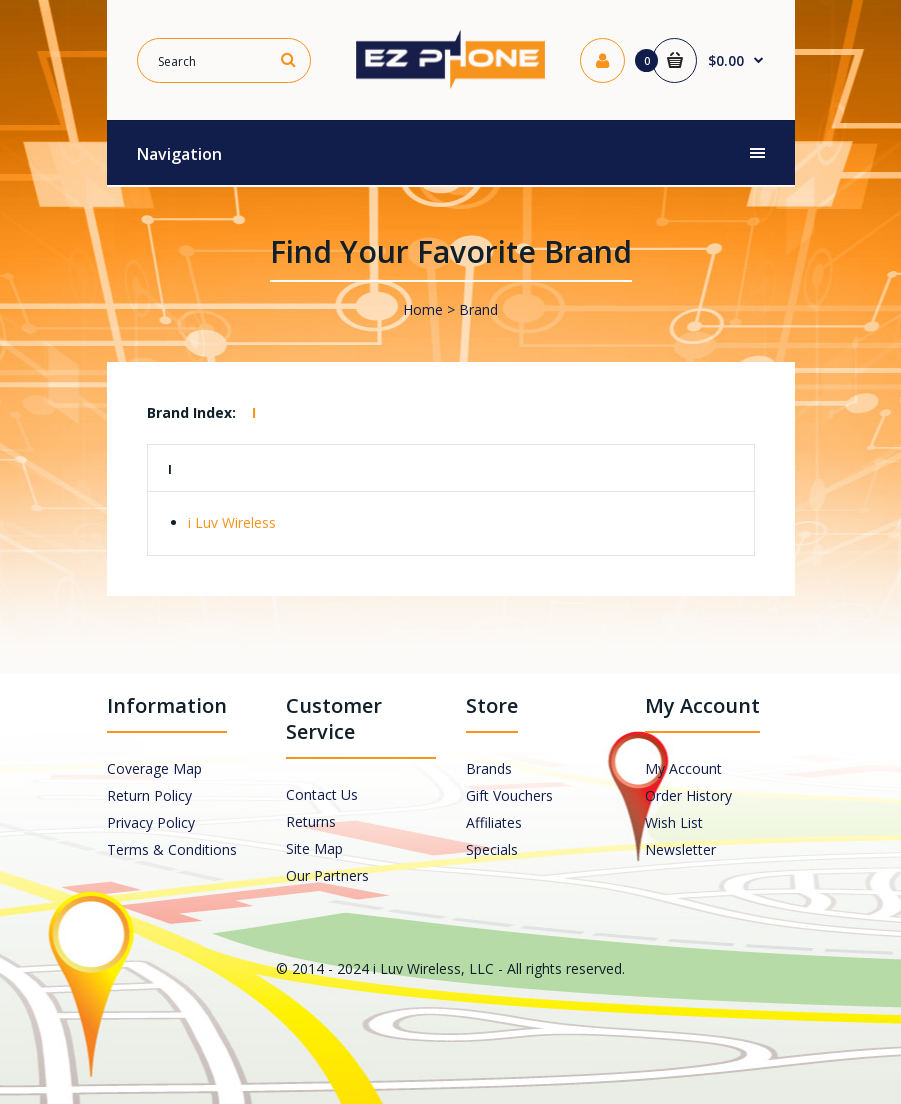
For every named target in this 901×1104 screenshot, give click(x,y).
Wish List (674, 822)
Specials (492, 849)
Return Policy (149, 795)
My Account (683, 768)
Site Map (314, 848)
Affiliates (494, 822)
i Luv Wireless (232, 522)
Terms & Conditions (172, 849)
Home (423, 309)
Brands (489, 768)
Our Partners (327, 875)
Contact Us (322, 794)
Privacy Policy (151, 822)
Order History (688, 795)
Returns (311, 821)
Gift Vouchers (509, 795)
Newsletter (680, 849)
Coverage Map (154, 768)
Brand (478, 309)
